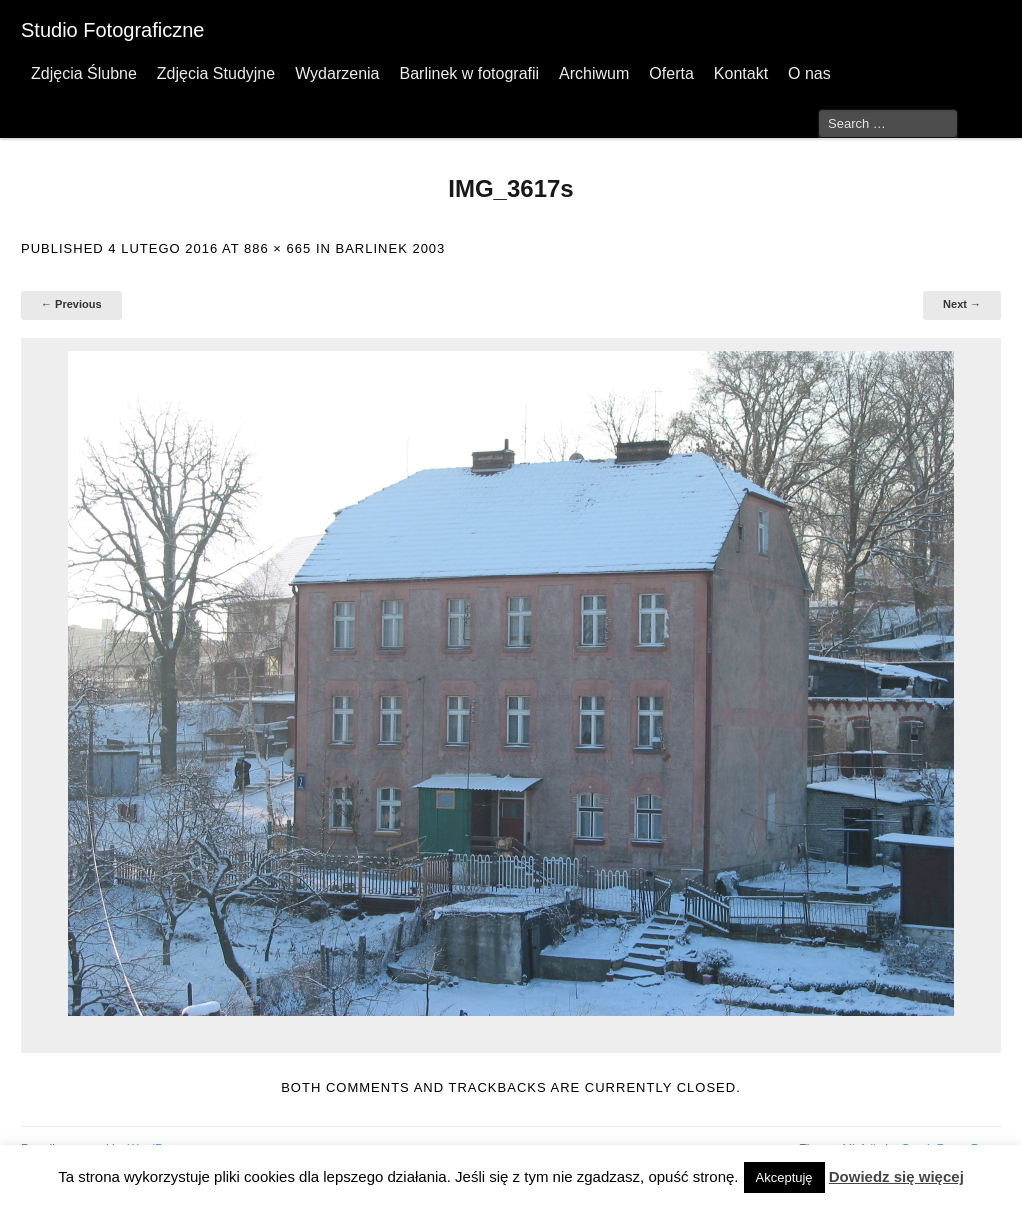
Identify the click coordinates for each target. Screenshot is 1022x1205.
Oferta (671, 73)
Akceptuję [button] (784, 1177)
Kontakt (741, 73)
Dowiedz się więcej (896, 1176)
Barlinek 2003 (391, 248)
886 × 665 (277, 248)
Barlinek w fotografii (469, 73)
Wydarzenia (337, 73)
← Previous (71, 304)
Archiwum (594, 73)
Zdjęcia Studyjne (216, 73)
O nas (809, 73)
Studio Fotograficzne (112, 30)
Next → (962, 304)
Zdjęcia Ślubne (84, 73)
